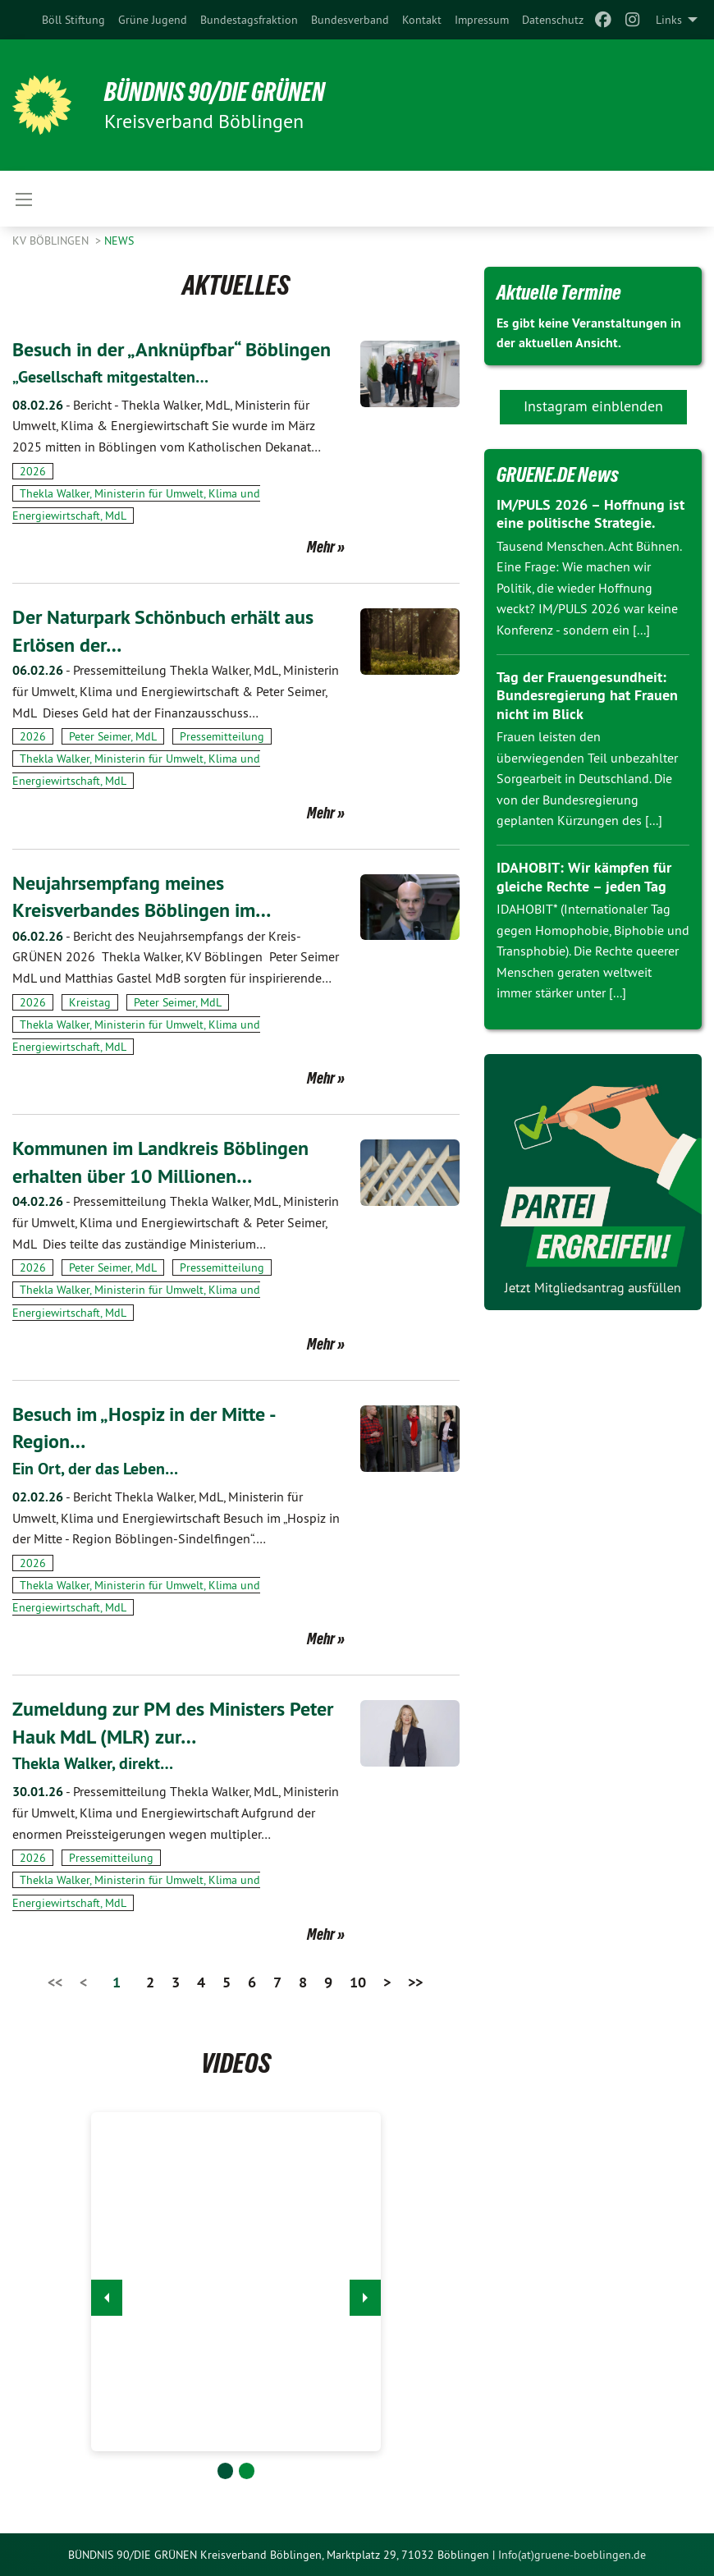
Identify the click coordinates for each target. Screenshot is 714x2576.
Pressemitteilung (222, 736)
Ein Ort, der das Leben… (95, 1468)
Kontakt (422, 19)
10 (358, 1982)
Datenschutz (553, 19)
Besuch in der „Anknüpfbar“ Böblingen (171, 349)
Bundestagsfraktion (249, 19)
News (119, 240)
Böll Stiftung (73, 19)
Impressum (482, 19)
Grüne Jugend (152, 19)
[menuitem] (73, 19)
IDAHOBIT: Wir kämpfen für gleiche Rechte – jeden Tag (584, 877)
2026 (33, 471)
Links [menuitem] (669, 19)
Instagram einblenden (593, 405)
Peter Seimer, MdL (113, 736)
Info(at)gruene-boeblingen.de (572, 2554)
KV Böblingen (52, 240)
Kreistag (90, 1002)
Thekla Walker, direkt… (92, 1763)
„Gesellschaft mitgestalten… (110, 376)
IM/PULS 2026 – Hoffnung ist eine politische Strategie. (590, 514)
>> (415, 1982)
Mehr (321, 547)
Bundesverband (350, 19)
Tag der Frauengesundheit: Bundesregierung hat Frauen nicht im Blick (587, 695)
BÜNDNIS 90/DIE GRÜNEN (214, 92)
